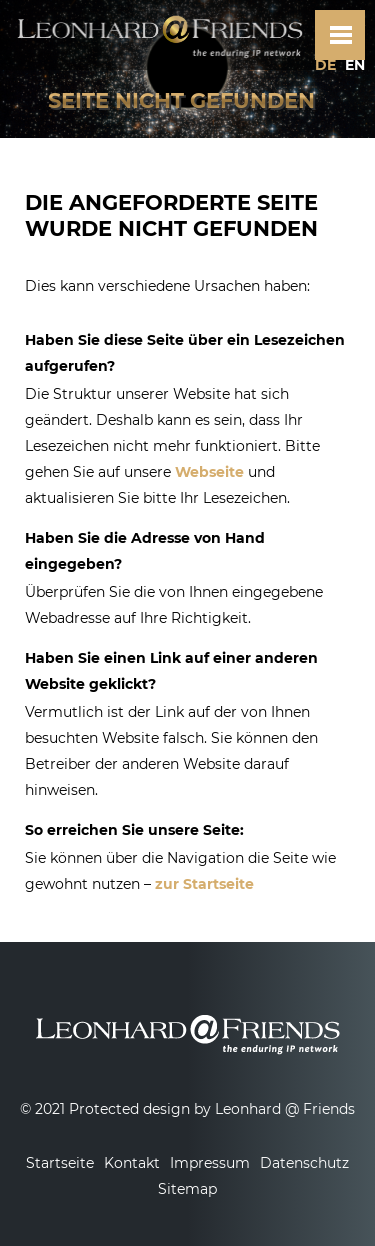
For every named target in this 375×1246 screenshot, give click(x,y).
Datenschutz (304, 1163)
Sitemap (187, 1189)
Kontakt (132, 1163)
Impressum (210, 1163)
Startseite (60, 1163)
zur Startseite (204, 884)
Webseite (209, 472)
